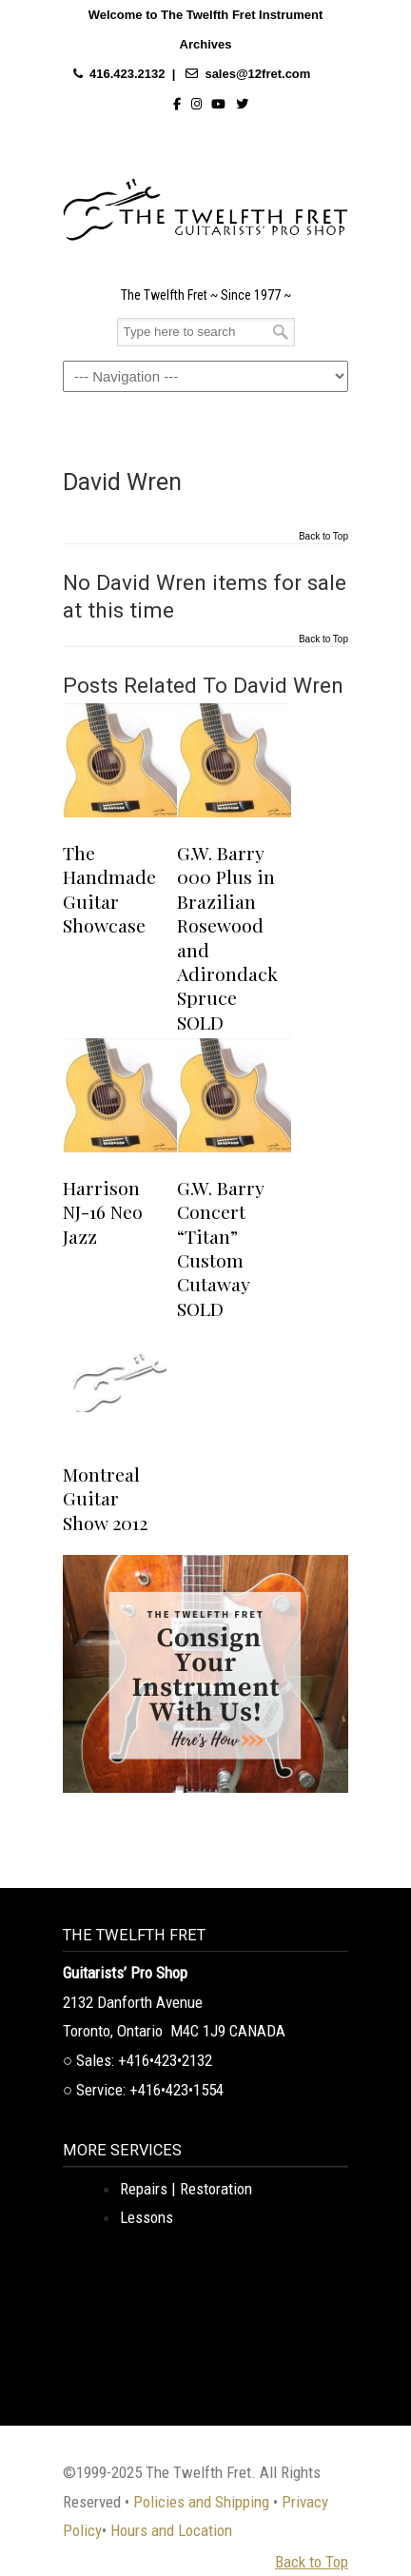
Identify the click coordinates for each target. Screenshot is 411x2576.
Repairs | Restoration (186, 2188)
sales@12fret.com (257, 74)
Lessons (146, 2217)
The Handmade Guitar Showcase (109, 888)
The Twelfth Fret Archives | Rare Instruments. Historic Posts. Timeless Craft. (205, 204)
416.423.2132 (127, 74)
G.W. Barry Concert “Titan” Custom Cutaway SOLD (220, 1248)
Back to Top (323, 536)
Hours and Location (171, 2530)
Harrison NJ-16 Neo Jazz (103, 1212)
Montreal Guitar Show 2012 (105, 1498)
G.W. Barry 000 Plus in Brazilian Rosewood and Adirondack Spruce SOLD (227, 937)
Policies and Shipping (201, 2501)
